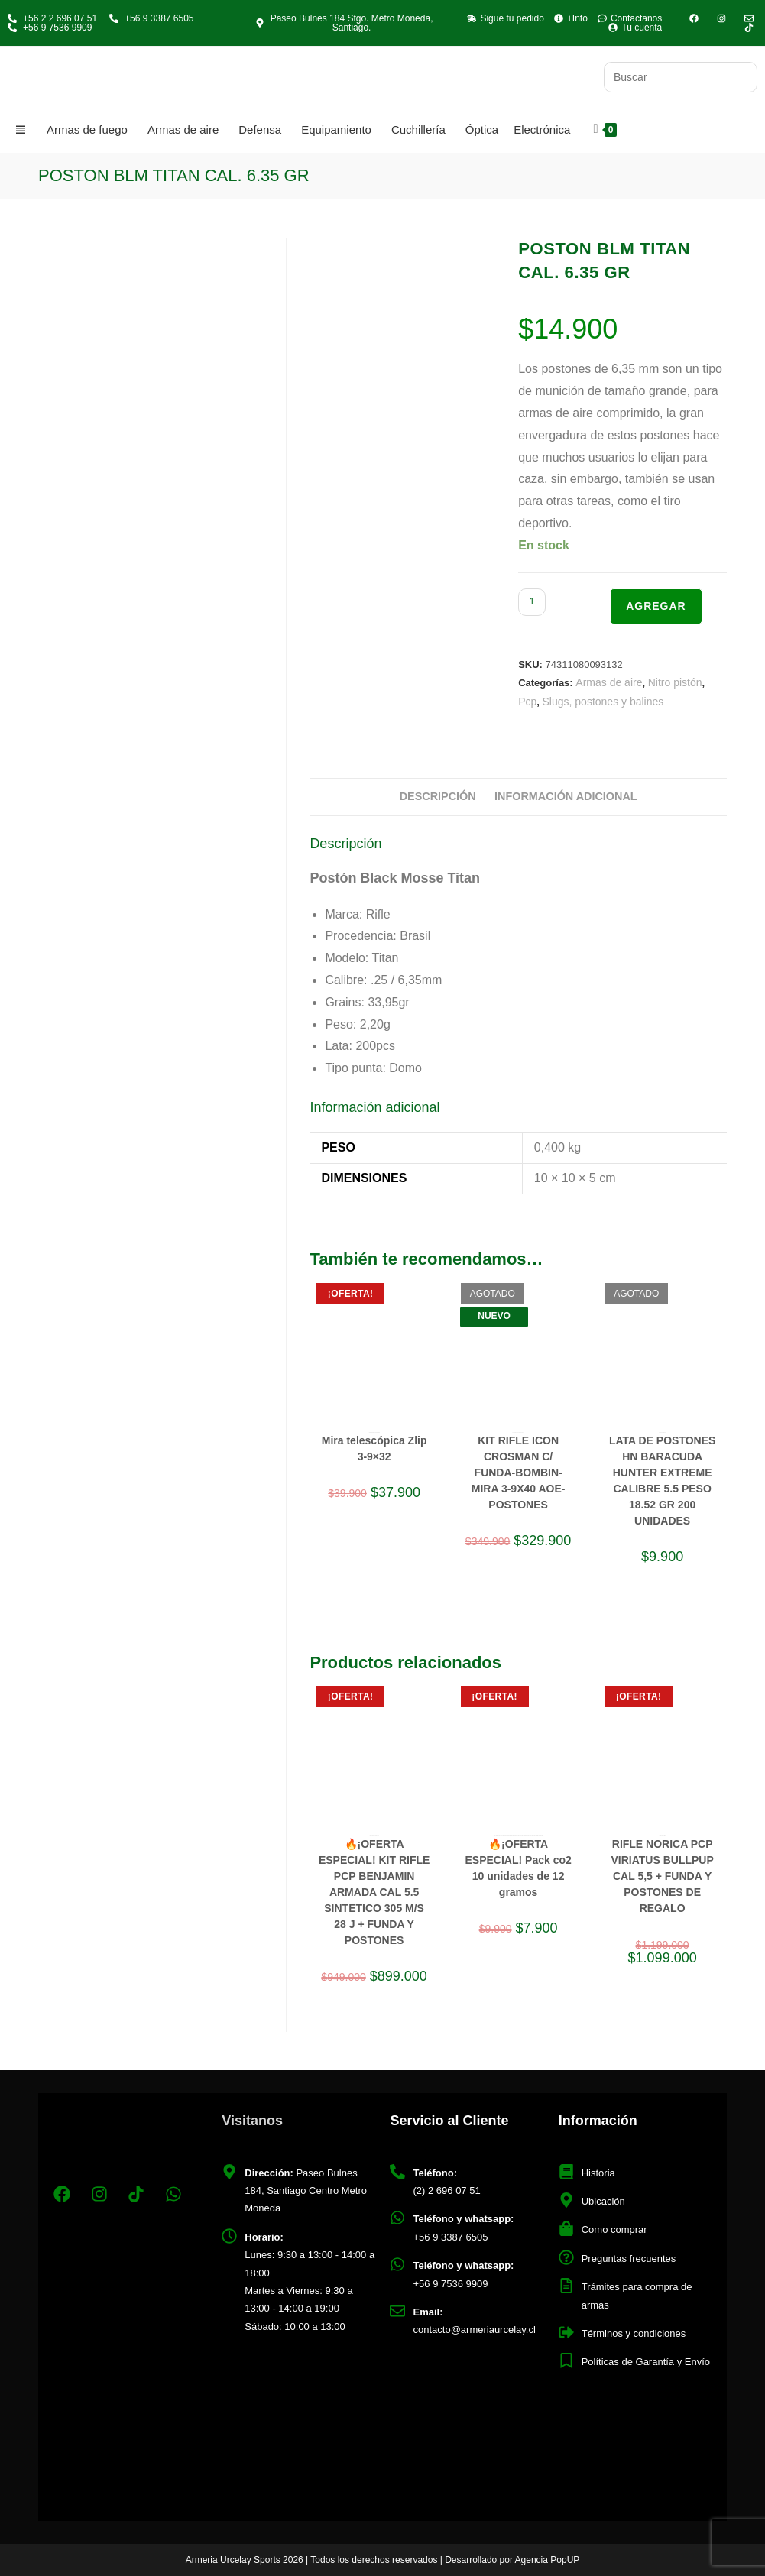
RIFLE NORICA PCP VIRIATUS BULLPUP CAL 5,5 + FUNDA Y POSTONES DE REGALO (662, 1876)
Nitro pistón (675, 682)
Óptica (481, 129)
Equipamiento (336, 129)
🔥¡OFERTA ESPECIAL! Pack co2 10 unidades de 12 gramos (518, 1868)
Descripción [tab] (438, 796)
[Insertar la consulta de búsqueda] (680, 77)
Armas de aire (183, 129)
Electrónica (542, 129)
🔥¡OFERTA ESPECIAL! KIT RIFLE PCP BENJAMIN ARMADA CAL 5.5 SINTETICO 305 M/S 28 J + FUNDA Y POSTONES (374, 1892)
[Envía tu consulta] (742, 75)
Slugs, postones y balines (603, 701)
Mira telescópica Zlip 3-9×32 (374, 1448)
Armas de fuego (87, 129)
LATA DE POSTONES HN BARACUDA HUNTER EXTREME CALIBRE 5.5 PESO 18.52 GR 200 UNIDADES (662, 1480)
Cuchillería (418, 129)
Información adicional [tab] (565, 796)
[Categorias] (23, 130)
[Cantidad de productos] (532, 602)
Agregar (656, 606)
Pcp (527, 701)
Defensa (259, 129)
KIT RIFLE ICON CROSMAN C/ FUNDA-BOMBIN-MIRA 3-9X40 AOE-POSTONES (519, 1472)
